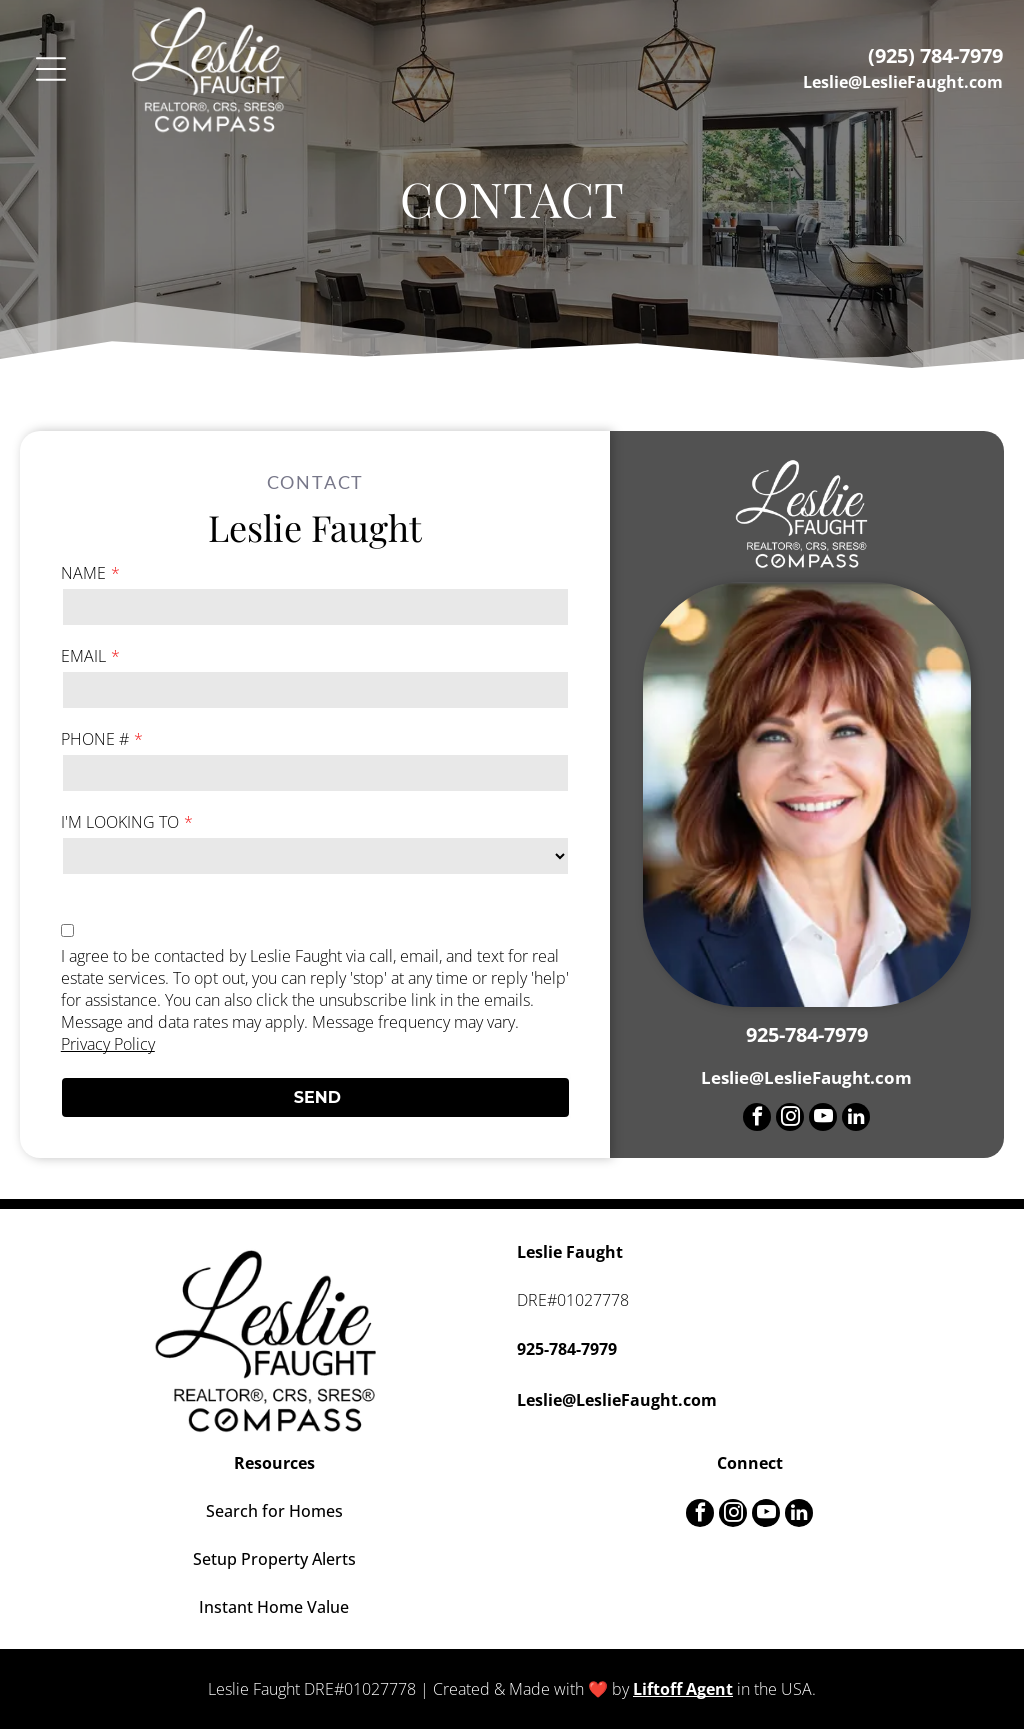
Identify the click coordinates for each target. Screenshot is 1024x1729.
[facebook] (757, 1119)
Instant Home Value (274, 1607)
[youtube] (823, 1119)
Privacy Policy (108, 1044)
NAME (83, 573)
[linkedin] (856, 1119)
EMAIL (83, 656)
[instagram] (790, 1119)
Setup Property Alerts (274, 1559)
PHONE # (95, 739)
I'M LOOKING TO (120, 822)
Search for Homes (274, 1511)
